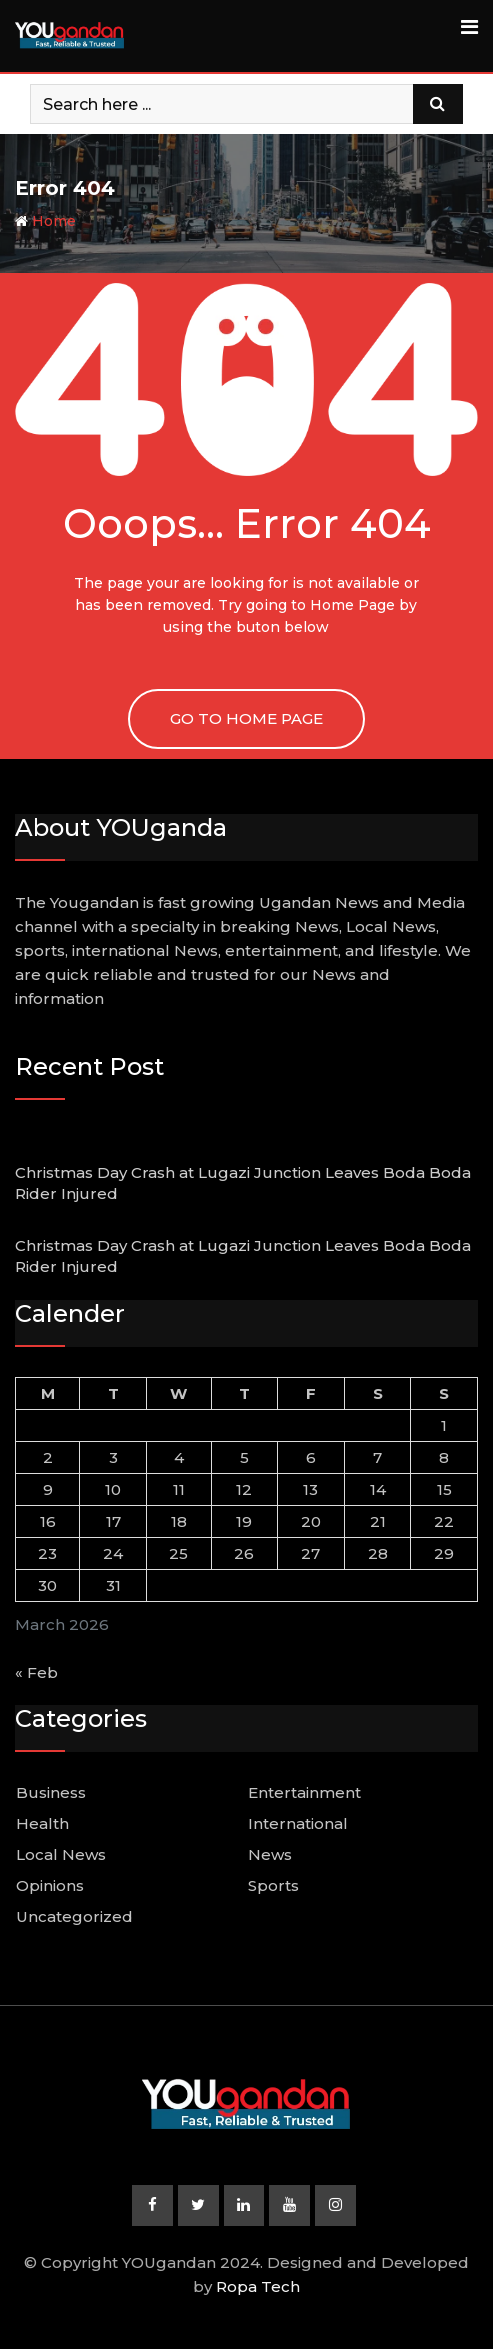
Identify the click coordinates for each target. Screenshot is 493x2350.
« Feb (36, 1672)
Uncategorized (74, 1916)
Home (45, 221)
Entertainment (304, 1792)
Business (51, 1792)
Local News (61, 1854)
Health (42, 1823)
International (298, 1823)
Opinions (50, 1885)
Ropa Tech (258, 2287)
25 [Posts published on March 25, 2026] (178, 1553)
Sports (273, 1885)
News (270, 1854)
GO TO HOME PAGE (246, 718)
